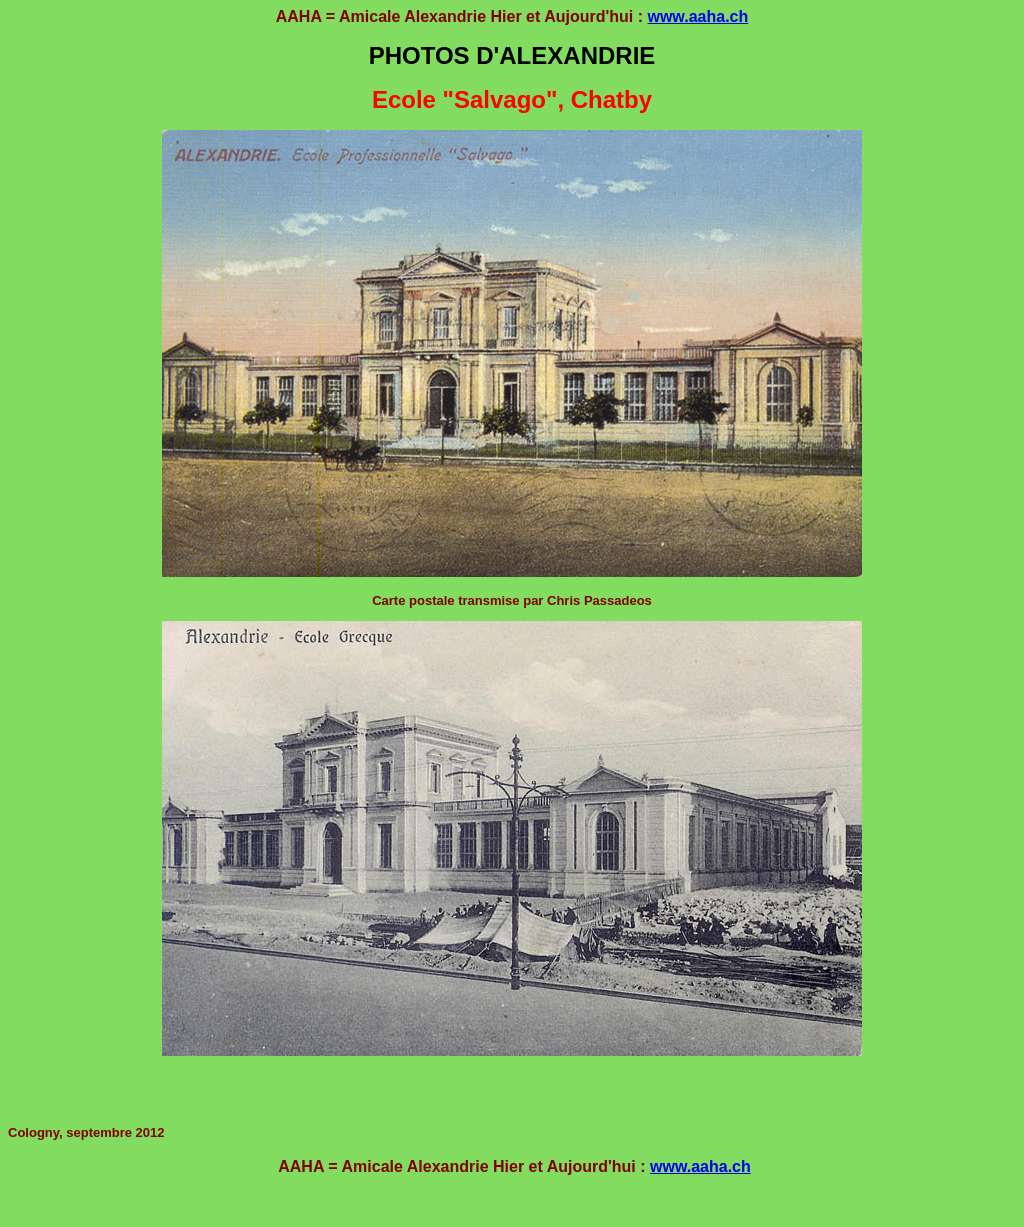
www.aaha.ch (697, 16)
